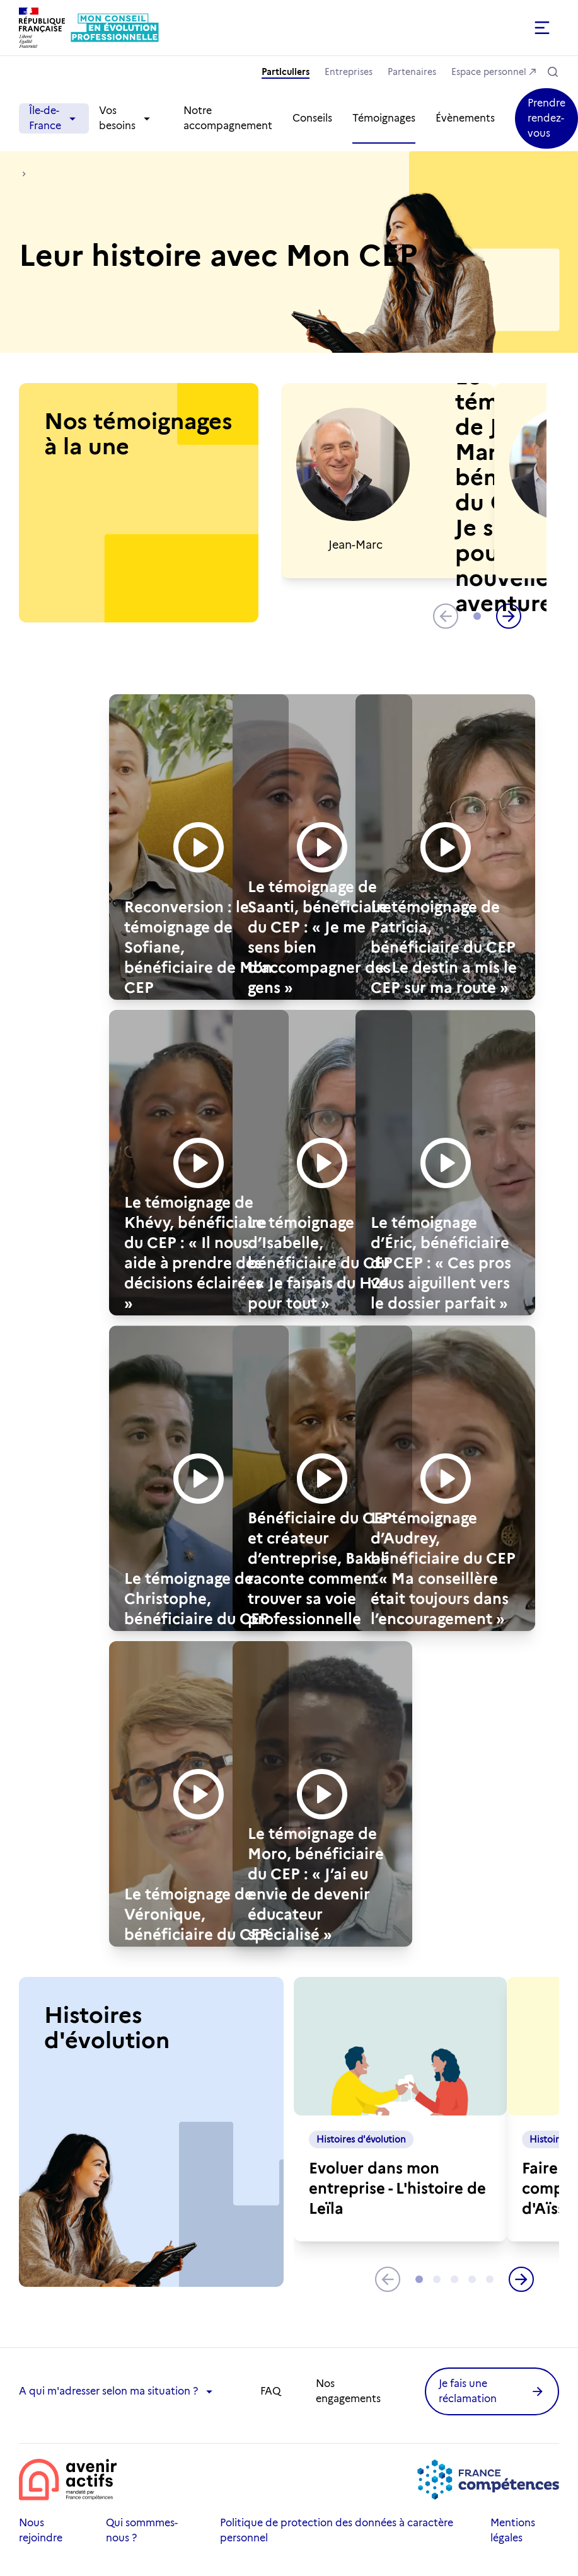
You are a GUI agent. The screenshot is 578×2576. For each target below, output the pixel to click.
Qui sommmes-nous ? (142, 2530)
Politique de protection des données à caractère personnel (336, 2530)
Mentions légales (512, 2530)
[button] (424, 27)
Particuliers (285, 71)
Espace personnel (488, 71)
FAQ (270, 2391)
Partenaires (412, 71)
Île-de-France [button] (54, 118)
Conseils (312, 118)
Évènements (465, 118)
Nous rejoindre (40, 2530)
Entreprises (349, 71)
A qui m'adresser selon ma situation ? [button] (117, 2391)
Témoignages (383, 118)
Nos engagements (348, 2391)
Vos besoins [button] (126, 118)
